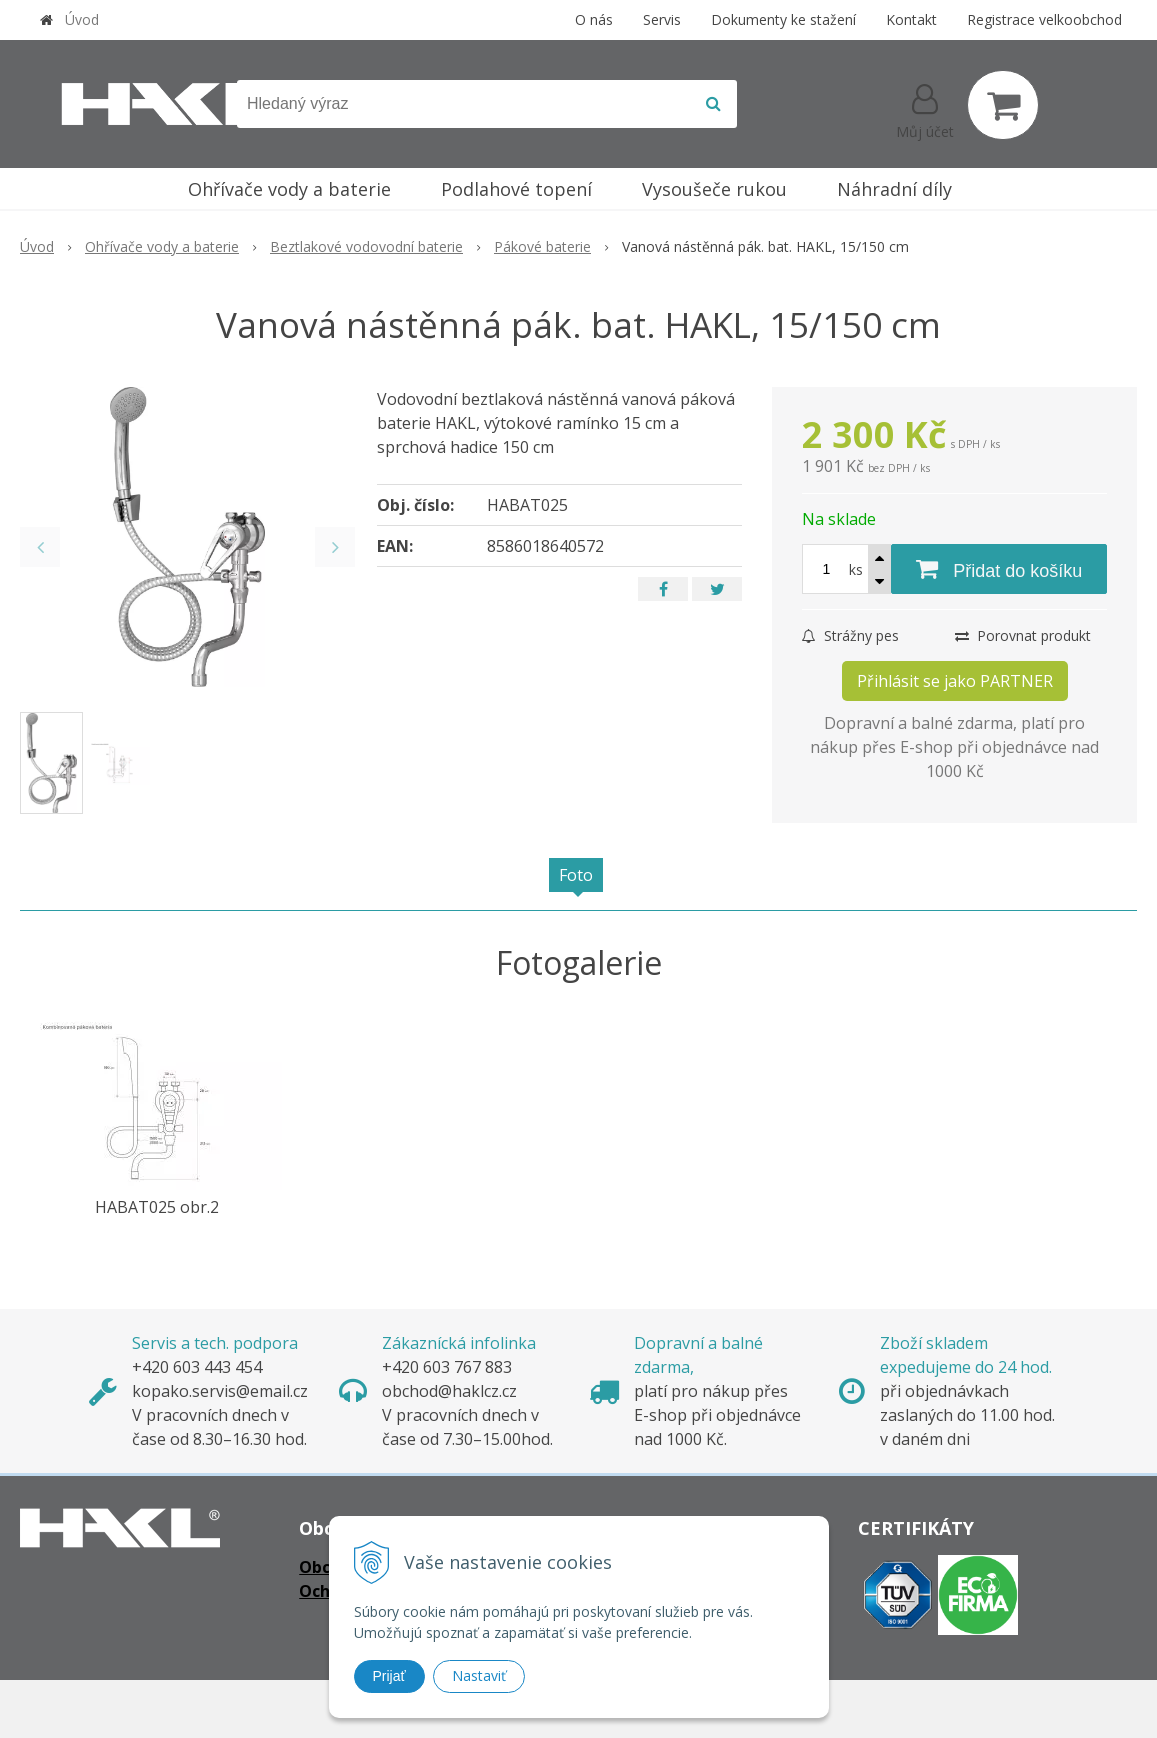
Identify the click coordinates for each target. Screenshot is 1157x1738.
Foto (576, 875)
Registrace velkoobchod (1044, 19)
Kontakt (911, 19)
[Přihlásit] (925, 109)
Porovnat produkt (1023, 635)
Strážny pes (850, 635)
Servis (662, 19)
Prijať (389, 1676)
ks (856, 569)
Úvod (82, 19)
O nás (594, 19)
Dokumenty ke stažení (783, 19)
